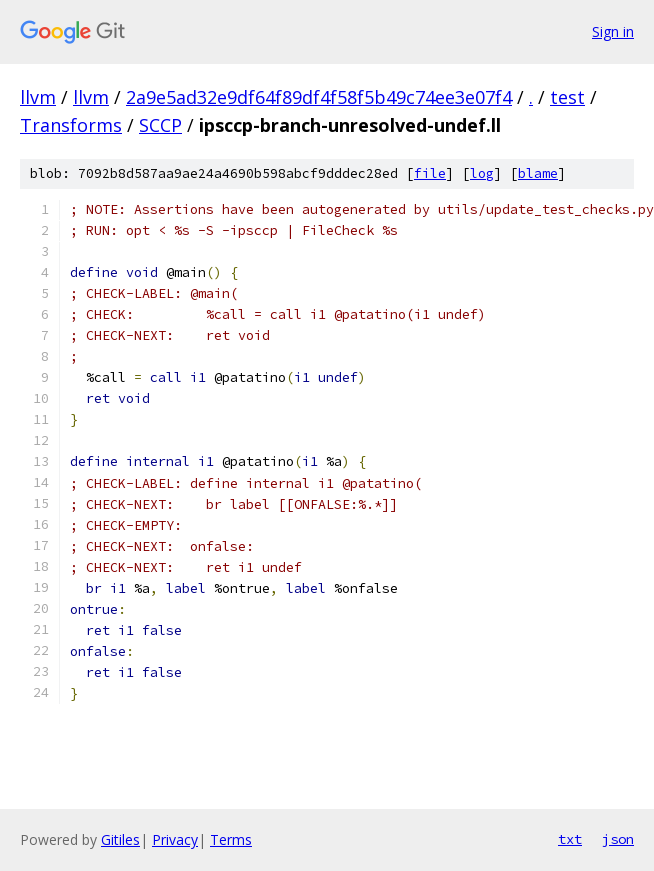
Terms (231, 839)
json (618, 839)
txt (570, 839)
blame (538, 173)
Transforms (71, 125)
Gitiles (120, 839)
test (567, 97)
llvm (38, 97)
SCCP (160, 125)
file (430, 173)
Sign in (613, 31)
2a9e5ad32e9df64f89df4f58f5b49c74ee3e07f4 (319, 97)
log (482, 173)
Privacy (175, 839)
